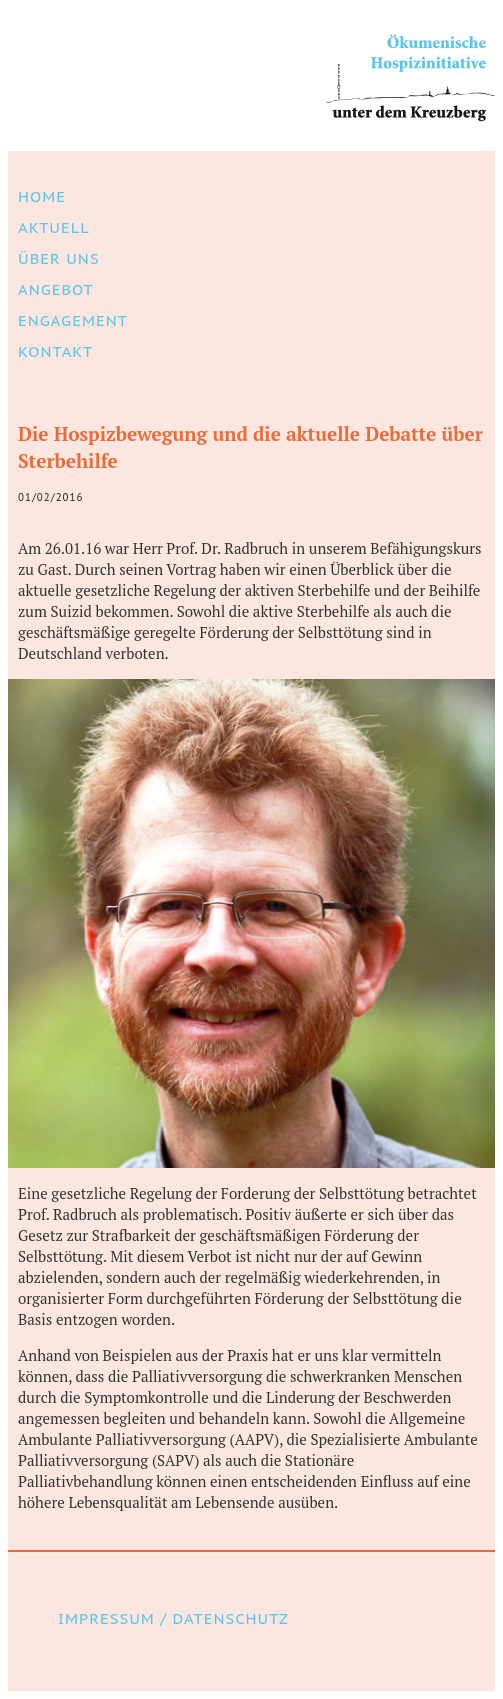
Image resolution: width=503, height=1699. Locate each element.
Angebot (56, 289)
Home (42, 196)
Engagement (73, 320)
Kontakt (55, 351)
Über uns (59, 258)
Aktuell (54, 227)
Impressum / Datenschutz (173, 1618)
